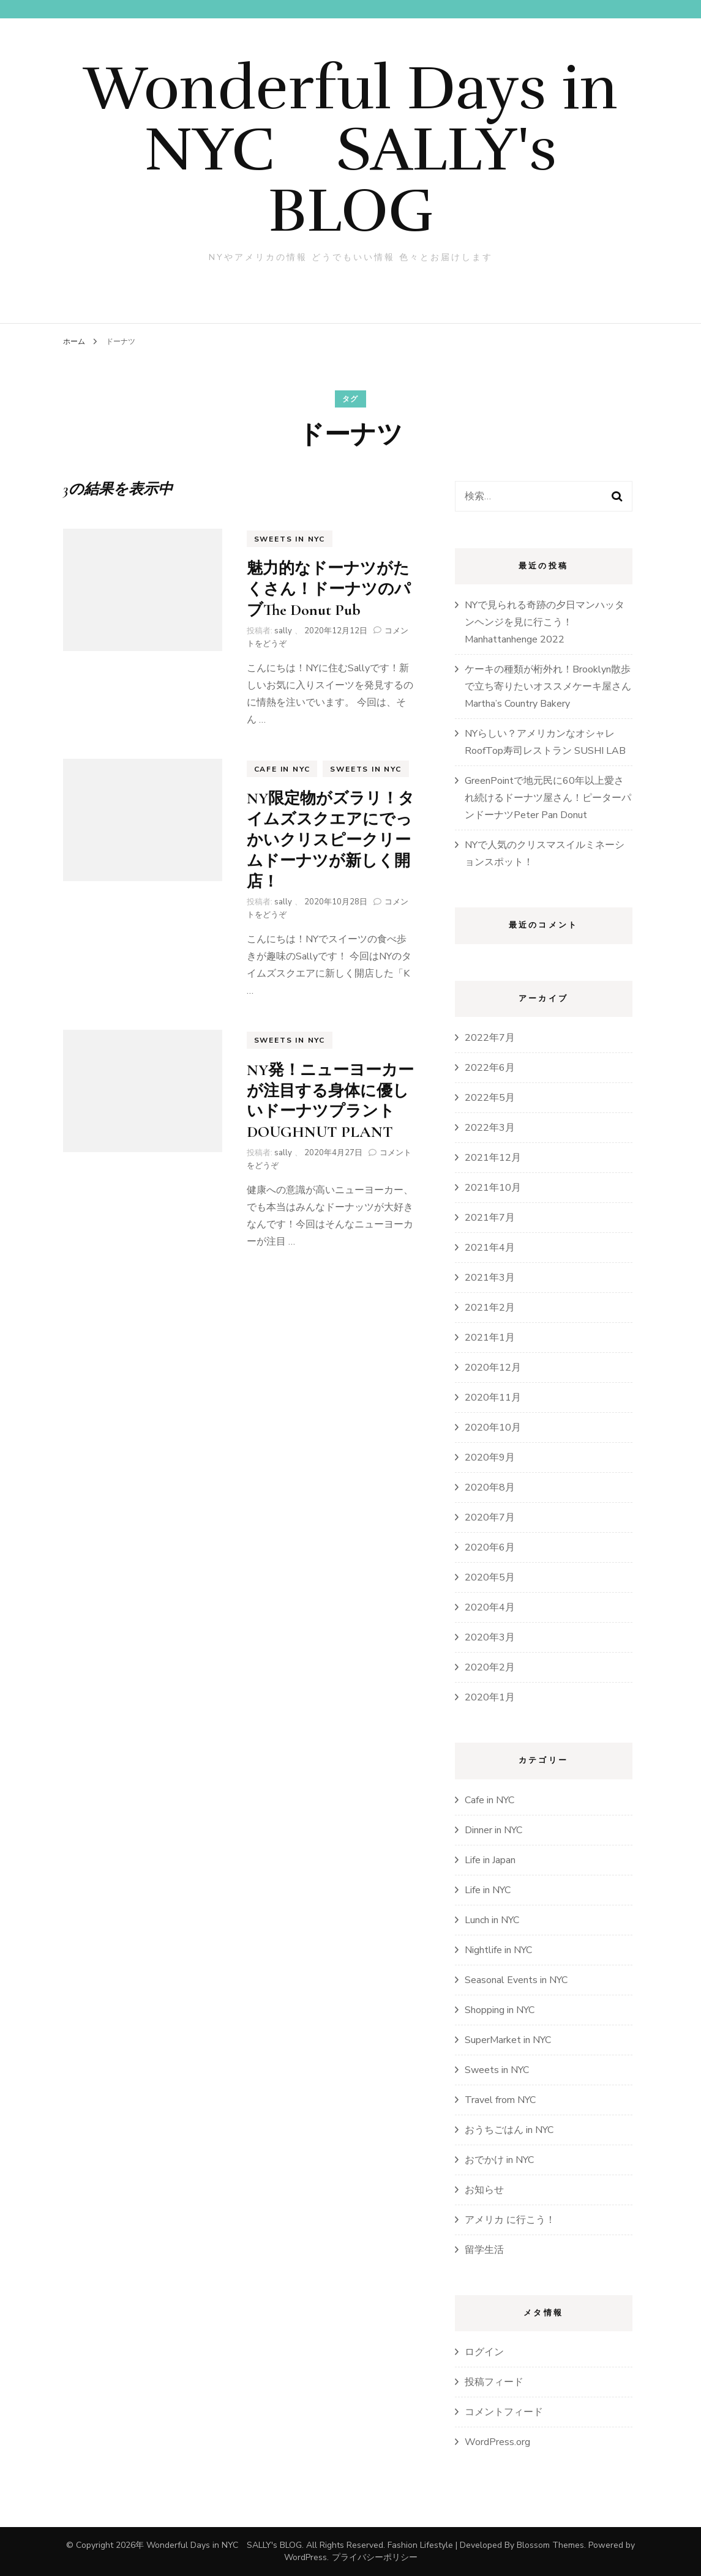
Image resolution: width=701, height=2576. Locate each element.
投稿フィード (494, 2382)
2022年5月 (490, 1097)
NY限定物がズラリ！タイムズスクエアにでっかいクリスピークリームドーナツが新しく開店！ (330, 839)
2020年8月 (490, 1487)
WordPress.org (497, 2442)
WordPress (305, 2557)
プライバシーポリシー (375, 2557)
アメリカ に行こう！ (510, 2220)
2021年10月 (493, 1187)
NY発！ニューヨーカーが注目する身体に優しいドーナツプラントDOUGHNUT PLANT (330, 1100)
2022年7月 (490, 1037)
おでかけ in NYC (499, 2160)
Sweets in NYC (289, 539)
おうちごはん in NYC (509, 2130)
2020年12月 (493, 1367)
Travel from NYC (500, 2100)
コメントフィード (504, 2412)
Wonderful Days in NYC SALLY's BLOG (351, 149)
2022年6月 (490, 1067)
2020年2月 (490, 1667)
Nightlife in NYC (498, 1950)
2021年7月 (490, 1217)
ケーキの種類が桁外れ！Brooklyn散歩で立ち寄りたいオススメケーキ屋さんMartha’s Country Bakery (548, 686)
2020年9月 (490, 1457)
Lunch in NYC (492, 1920)
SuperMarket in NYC (508, 2040)
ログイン (484, 2352)
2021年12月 (493, 1157)
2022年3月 (490, 1127)
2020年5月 (490, 1577)
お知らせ (484, 2190)
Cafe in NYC (282, 769)
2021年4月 (490, 1247)
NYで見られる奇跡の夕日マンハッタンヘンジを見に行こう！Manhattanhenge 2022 (544, 622)
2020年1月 (490, 1697)
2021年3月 (490, 1277)
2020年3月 (490, 1637)
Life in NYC (488, 1890)
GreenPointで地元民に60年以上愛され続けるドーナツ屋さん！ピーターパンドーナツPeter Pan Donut (548, 798)
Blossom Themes (550, 2545)
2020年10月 (493, 1427)
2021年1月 (490, 1337)
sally (283, 630)
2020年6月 (490, 1547)
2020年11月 (493, 1397)
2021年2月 (490, 1307)
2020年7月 (490, 1517)
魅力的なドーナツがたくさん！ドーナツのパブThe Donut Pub (329, 589)
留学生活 (484, 2250)
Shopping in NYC (499, 2010)
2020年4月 (490, 1607)
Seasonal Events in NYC (516, 1980)
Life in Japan (490, 1860)
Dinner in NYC (493, 1830)
